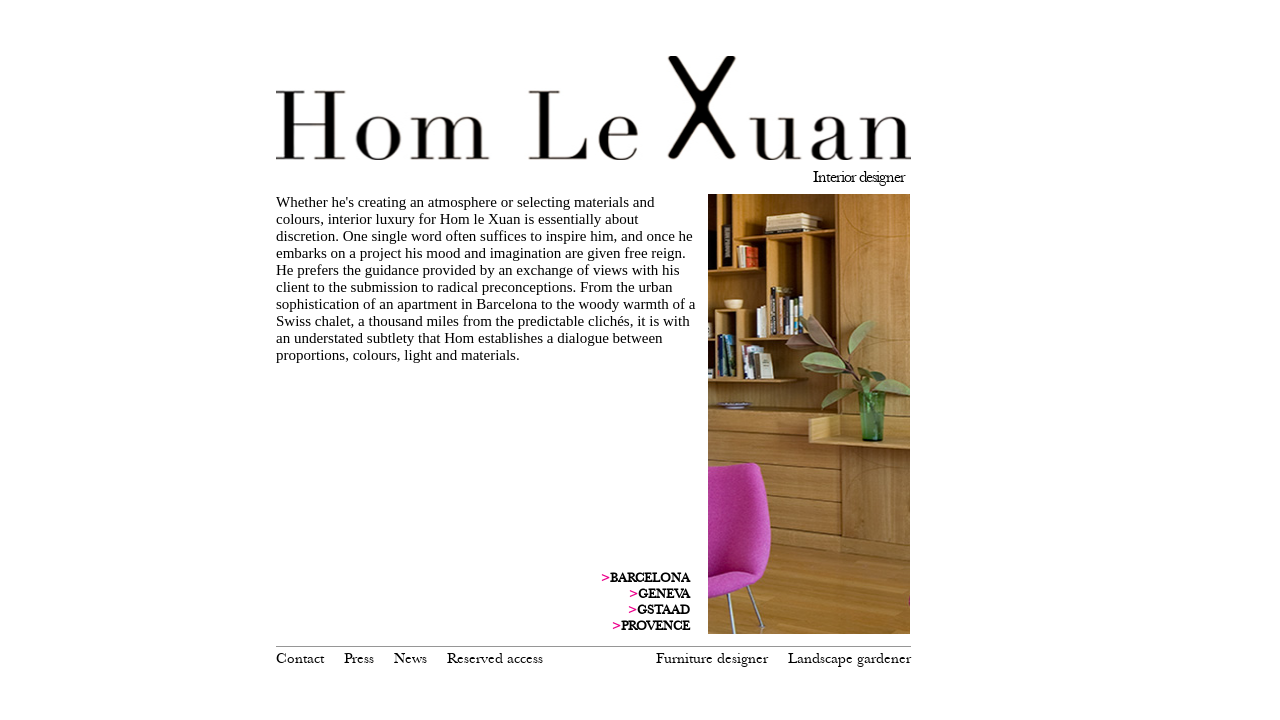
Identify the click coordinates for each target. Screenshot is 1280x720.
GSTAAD (659, 610)
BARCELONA (645, 578)
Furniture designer (712, 658)
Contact (300, 658)
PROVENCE (651, 626)
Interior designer (859, 177)
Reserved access (495, 658)
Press (359, 658)
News (410, 658)
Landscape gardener (849, 658)
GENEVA (659, 594)
